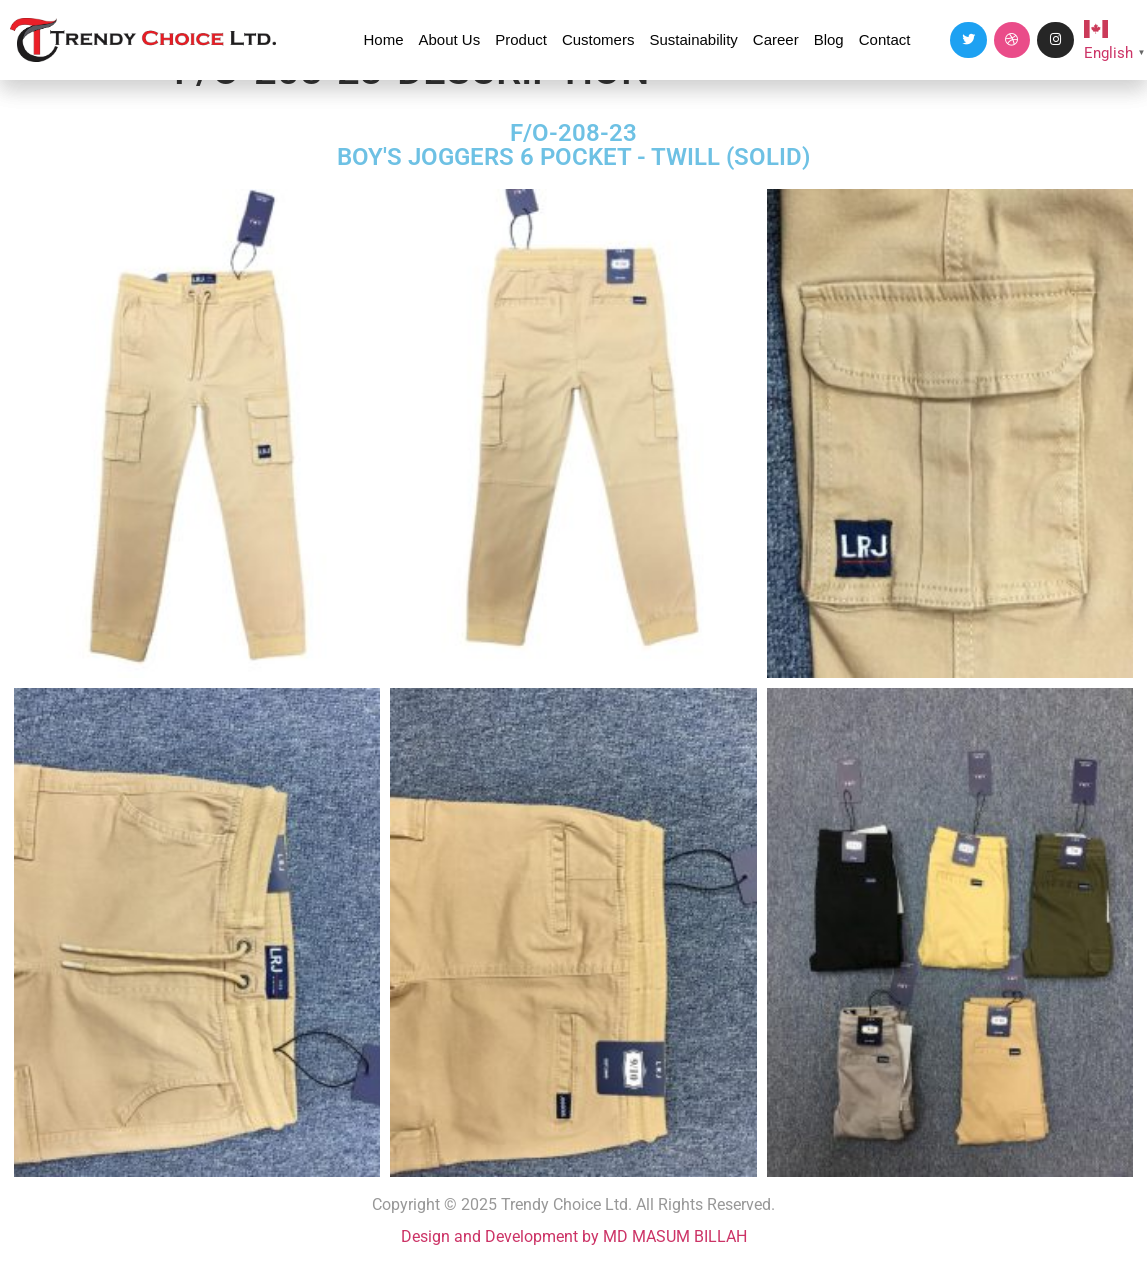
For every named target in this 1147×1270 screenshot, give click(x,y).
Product (521, 39)
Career (776, 39)
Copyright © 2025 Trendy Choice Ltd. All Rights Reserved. (573, 1204)
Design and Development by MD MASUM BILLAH (574, 1236)
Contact (885, 39)
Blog (829, 39)
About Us (450, 39)
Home (383, 39)
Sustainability (693, 39)
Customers (598, 39)
